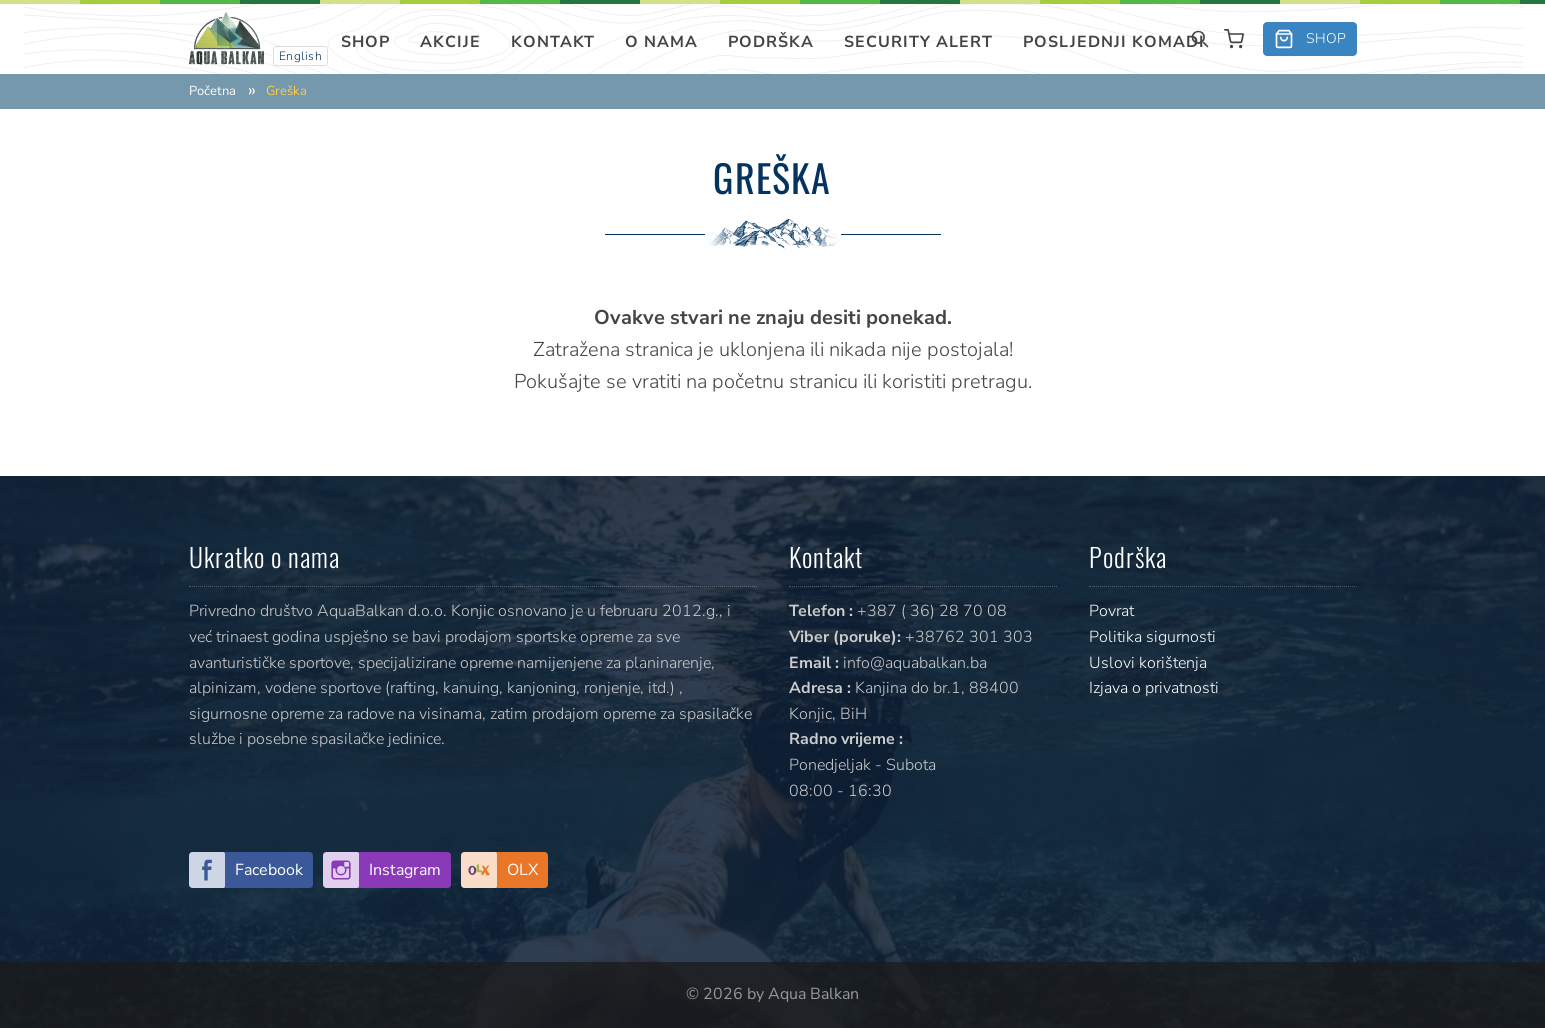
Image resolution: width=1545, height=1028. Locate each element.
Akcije (450, 42)
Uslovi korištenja (1148, 663)
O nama (661, 42)
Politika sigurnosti (1152, 637)
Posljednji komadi (1114, 42)
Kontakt (553, 42)
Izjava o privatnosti (1154, 688)
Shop (365, 42)
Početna (212, 91)
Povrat (1111, 611)
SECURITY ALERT (918, 42)
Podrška (771, 42)
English (301, 56)
